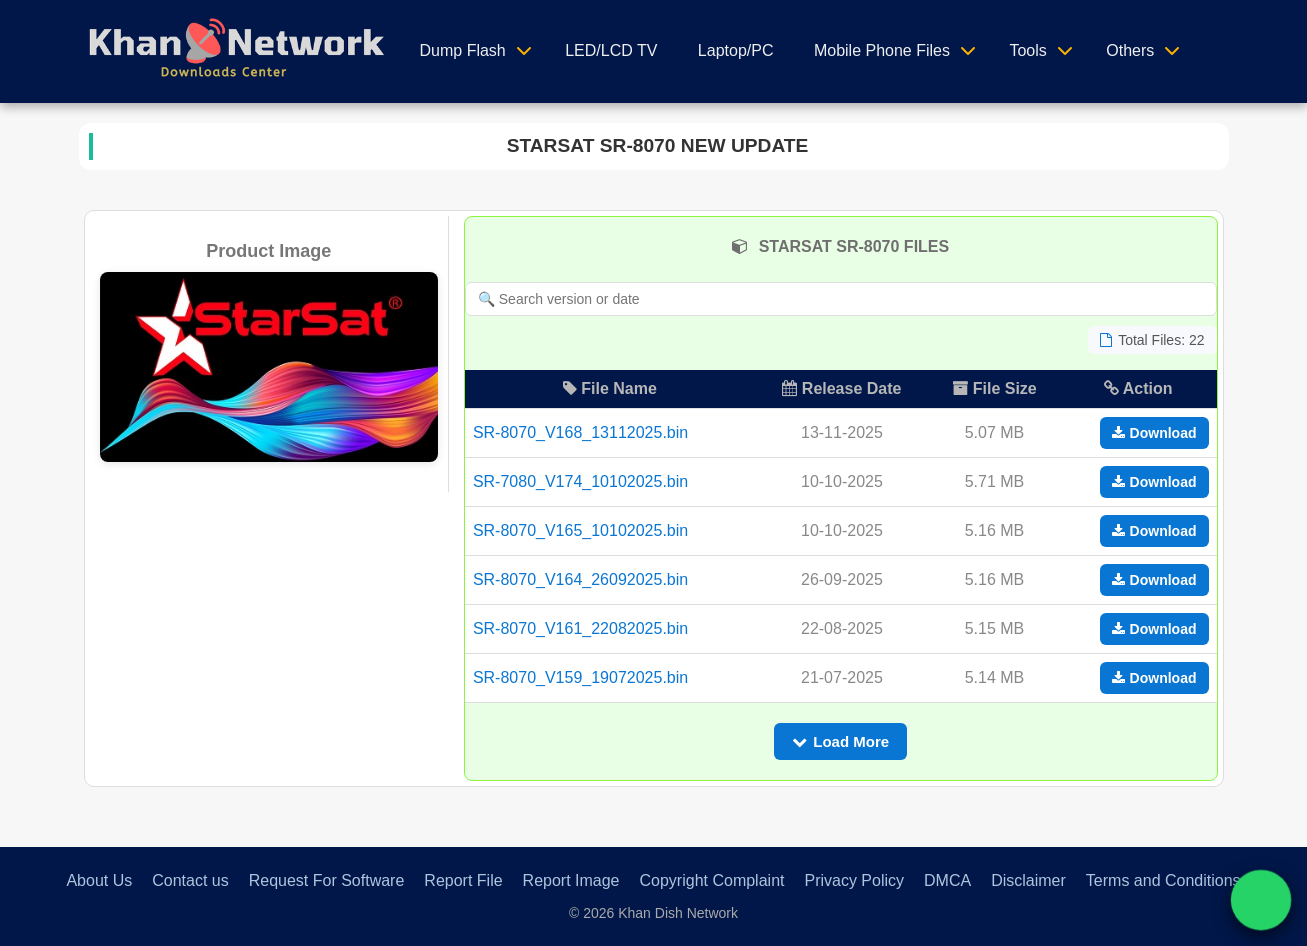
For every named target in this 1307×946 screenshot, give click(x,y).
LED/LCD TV (611, 50)
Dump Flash (463, 50)
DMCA (947, 880)
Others (1130, 50)
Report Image (571, 880)
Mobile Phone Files (882, 50)
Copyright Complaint (712, 880)
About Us (99, 880)
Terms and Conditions (1163, 880)
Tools (1027, 50)
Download (1154, 433)
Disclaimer (1028, 880)
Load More (840, 741)
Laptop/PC (736, 50)
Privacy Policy (854, 880)
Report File (463, 880)
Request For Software (327, 880)
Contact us (190, 880)
